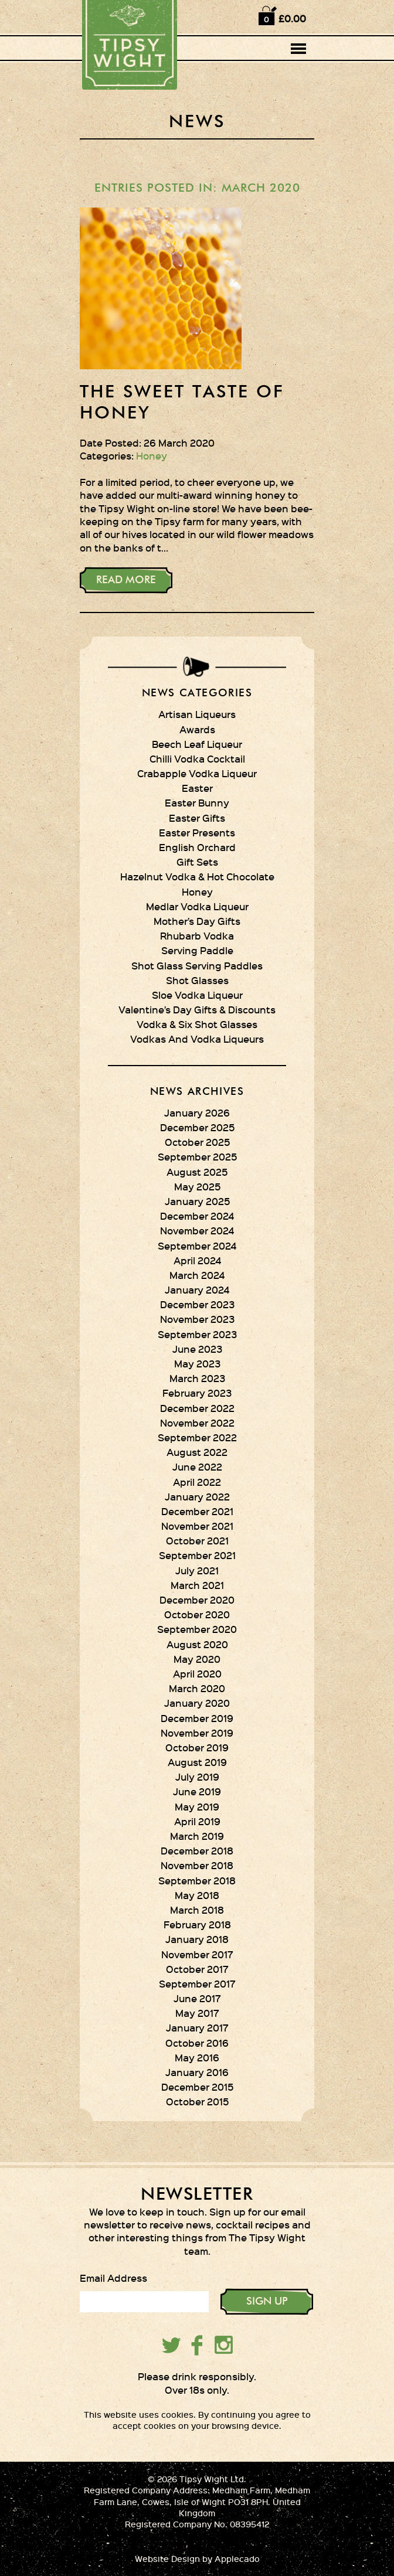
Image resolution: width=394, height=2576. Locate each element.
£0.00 (292, 18)
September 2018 (197, 1880)
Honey (151, 455)
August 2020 (197, 1644)
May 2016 (197, 2057)
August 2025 (197, 1171)
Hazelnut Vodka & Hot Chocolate (197, 876)
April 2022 (197, 1481)
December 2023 (197, 1304)
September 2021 (197, 1555)
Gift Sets (197, 861)
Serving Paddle (197, 950)
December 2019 (197, 1717)
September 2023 (197, 1334)
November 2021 (197, 1525)
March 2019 (197, 1835)
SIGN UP (267, 2301)
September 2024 (197, 1245)
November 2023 (197, 1318)
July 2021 (197, 1570)
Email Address (113, 2277)
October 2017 (197, 1968)
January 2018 (197, 1938)
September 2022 (197, 1437)
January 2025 (197, 1201)
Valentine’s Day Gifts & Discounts (197, 1009)
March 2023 (197, 1378)
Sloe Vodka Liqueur (197, 994)
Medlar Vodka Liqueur (197, 906)
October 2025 (197, 1141)
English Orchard (197, 846)
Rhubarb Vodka (197, 935)
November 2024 (197, 1230)
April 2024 (197, 1260)
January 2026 (197, 1112)
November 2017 (197, 1954)
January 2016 (197, 2071)
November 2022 (197, 1422)
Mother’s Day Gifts (197, 920)
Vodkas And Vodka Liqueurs (197, 1038)
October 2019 (197, 1747)
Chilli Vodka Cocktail (197, 758)
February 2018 (197, 1924)
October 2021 (197, 1540)
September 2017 (197, 1983)
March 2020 (197, 1688)
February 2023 (197, 1392)
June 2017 (197, 1998)
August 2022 (197, 1451)
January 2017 (197, 2027)
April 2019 (197, 1821)
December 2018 (197, 1850)
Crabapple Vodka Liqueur (197, 773)
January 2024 (197, 1289)
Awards (197, 729)
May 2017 (197, 2012)
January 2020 (197, 1702)
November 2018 (197, 1865)
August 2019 (197, 1761)
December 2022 (197, 1407)
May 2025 (197, 1186)
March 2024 (197, 1274)
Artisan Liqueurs (197, 713)
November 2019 (197, 1732)
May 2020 (197, 1658)
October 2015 (197, 2101)
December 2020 (197, 1599)
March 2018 (197, 1909)
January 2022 (197, 1496)
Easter (197, 787)
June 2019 (197, 1791)
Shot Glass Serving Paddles (197, 965)
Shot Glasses (197, 980)
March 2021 (197, 1584)
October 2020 (197, 1614)
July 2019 (197, 1776)
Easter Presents (197, 832)
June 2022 (197, 1466)
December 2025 (197, 1127)
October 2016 (197, 2042)
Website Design (167, 2558)
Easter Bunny (197, 802)
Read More (126, 580)
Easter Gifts (197, 817)
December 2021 (197, 1511)
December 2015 (197, 2086)
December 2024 (197, 1215)
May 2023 (197, 1363)
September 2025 (197, 1156)
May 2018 (197, 1894)
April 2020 (197, 1673)
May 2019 (197, 1806)
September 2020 (197, 1628)
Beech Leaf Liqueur (197, 743)
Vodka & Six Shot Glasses (197, 1024)
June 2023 (197, 1348)
